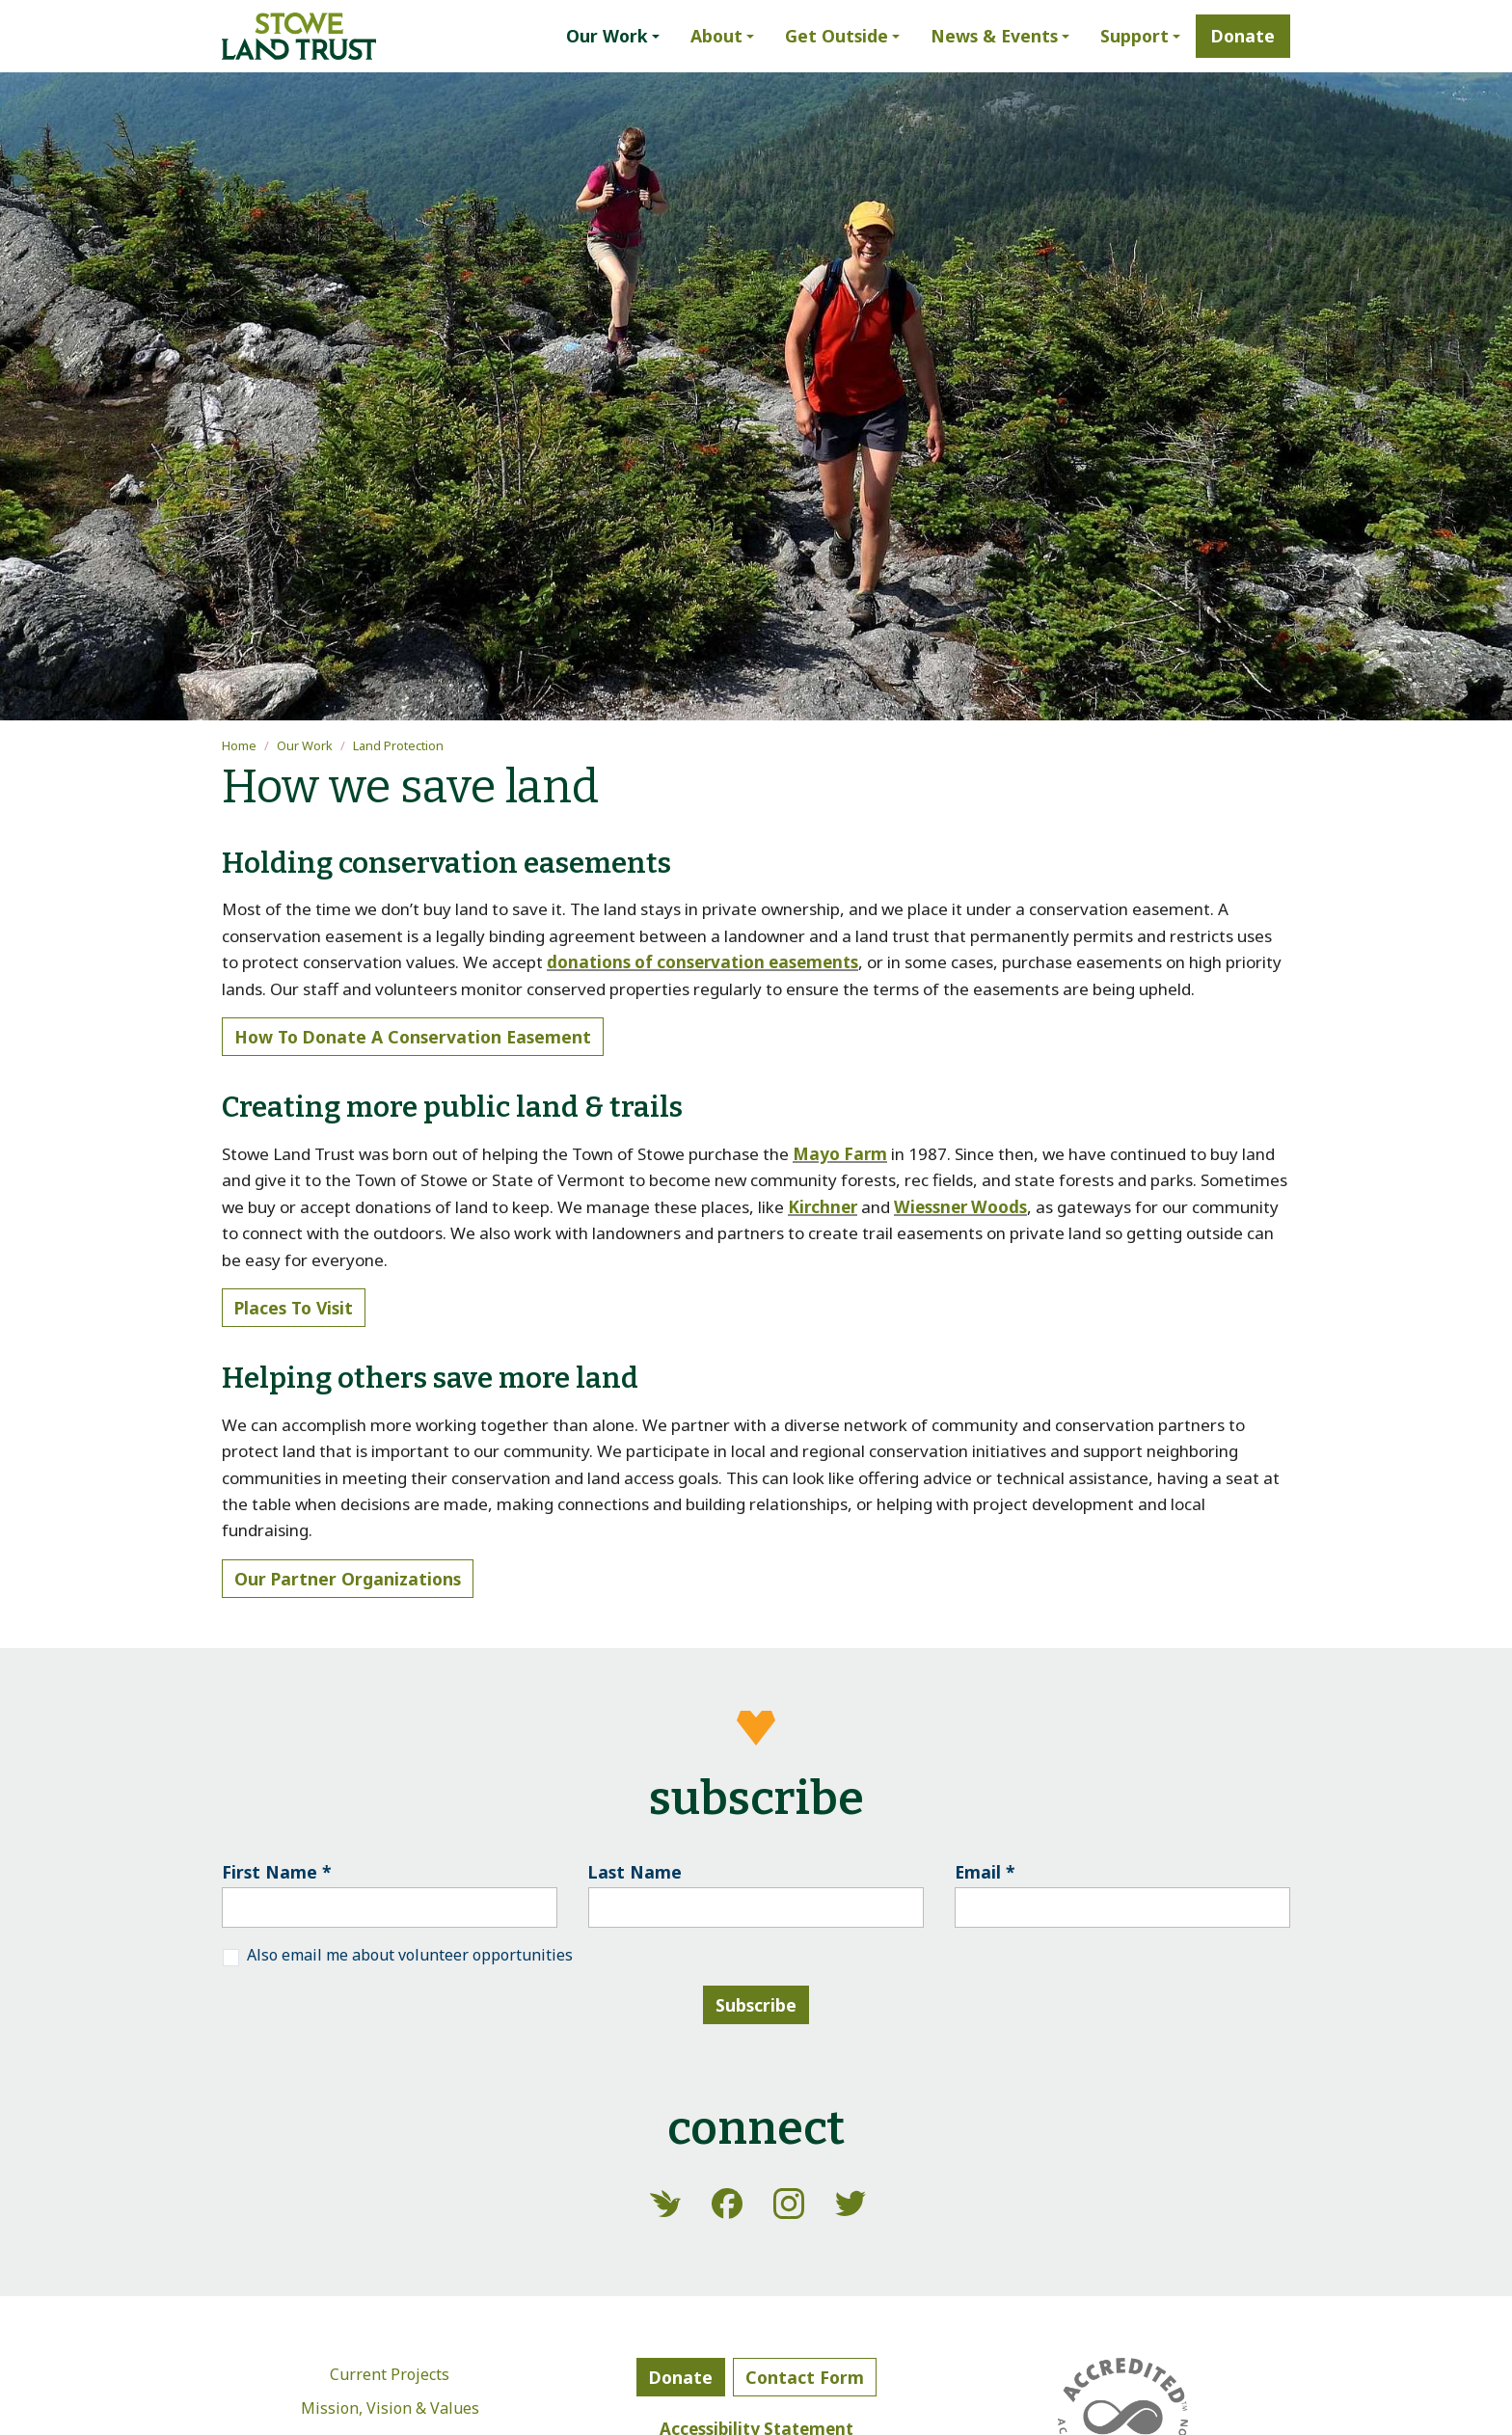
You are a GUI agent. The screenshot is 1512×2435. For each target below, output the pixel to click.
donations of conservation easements (702, 962)
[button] (613, 36)
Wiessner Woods (960, 1207)
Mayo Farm (840, 1154)
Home (239, 745)
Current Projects (389, 2374)
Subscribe (756, 2004)
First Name (277, 1871)
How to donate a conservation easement (412, 1036)
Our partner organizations (347, 1578)
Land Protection (398, 745)
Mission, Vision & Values (390, 2408)
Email (985, 1871)
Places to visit (293, 1307)
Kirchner (822, 1207)
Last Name (635, 1871)
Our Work (305, 745)
